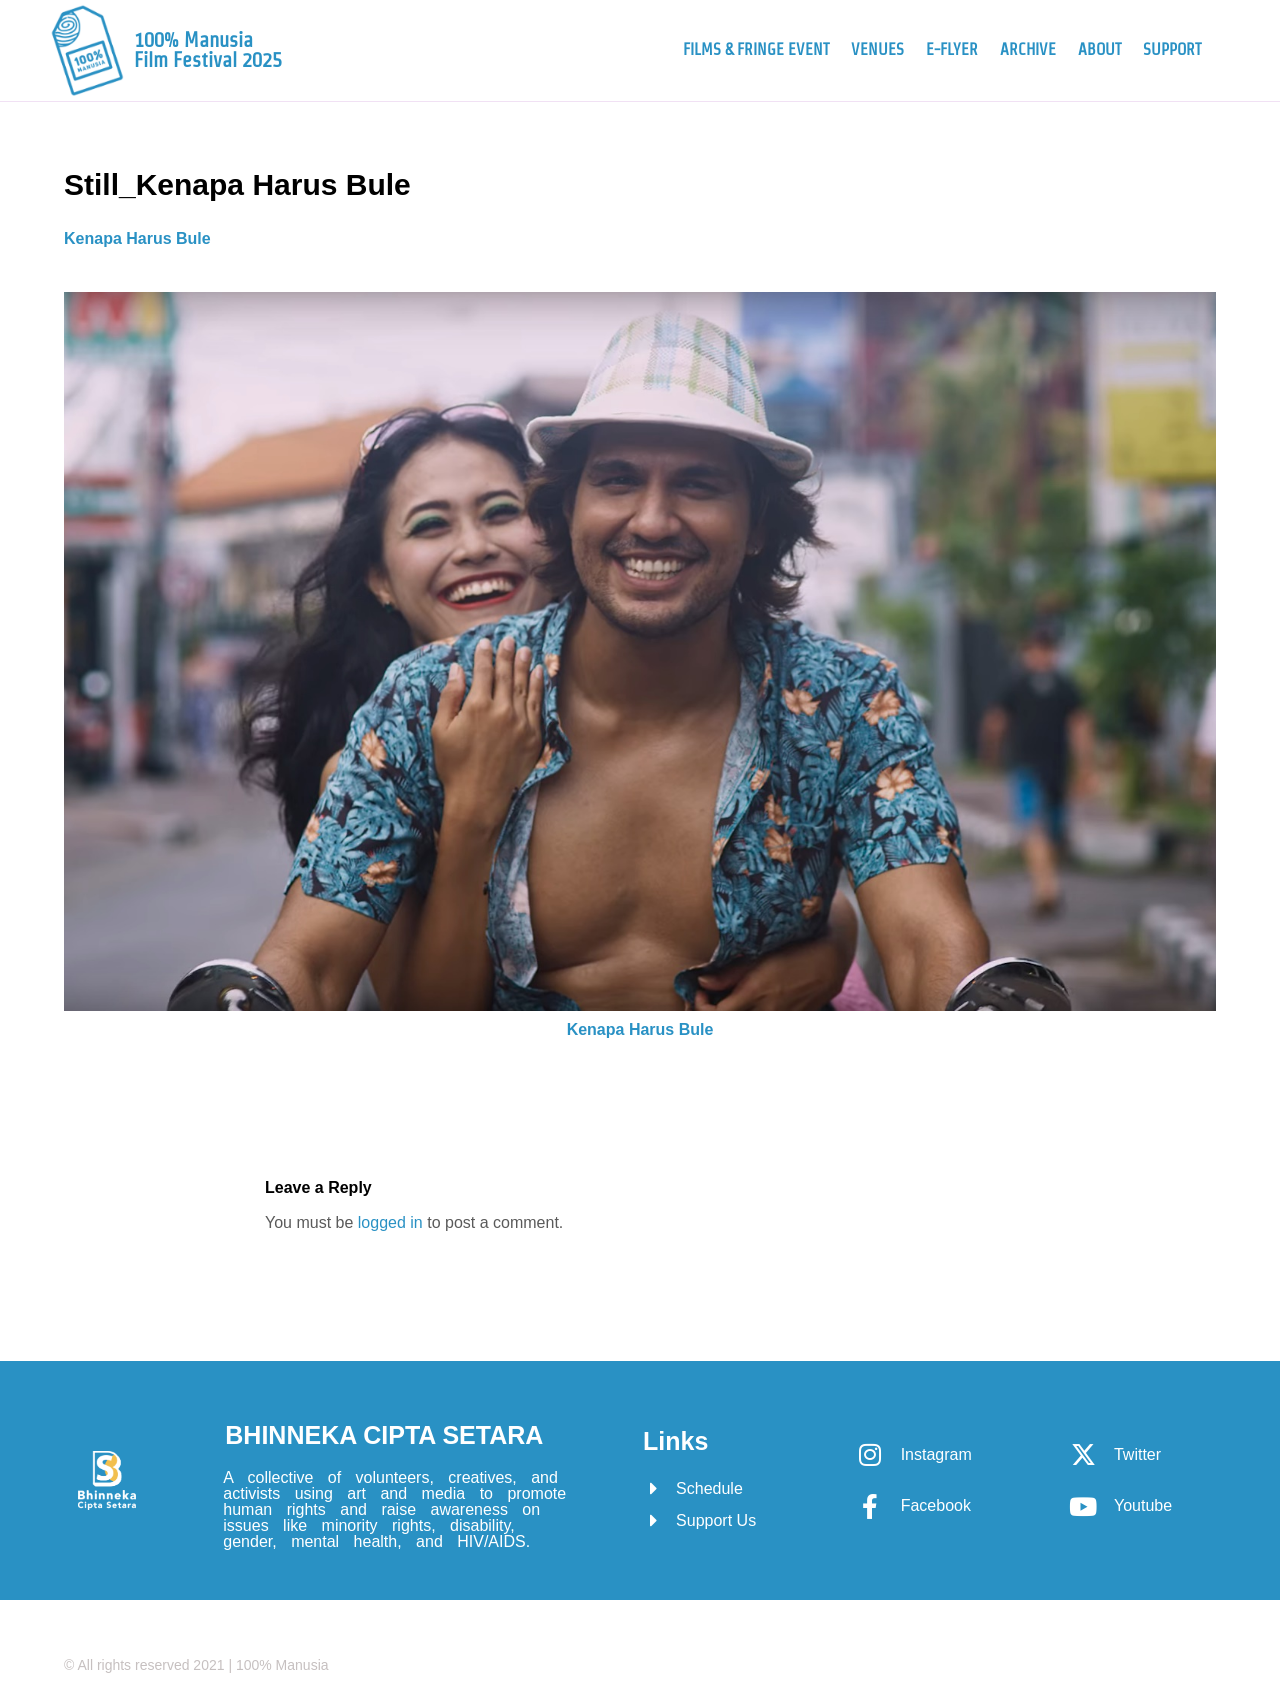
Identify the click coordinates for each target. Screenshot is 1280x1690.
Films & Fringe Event (756, 49)
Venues (877, 49)
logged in (390, 1222)
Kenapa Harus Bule (137, 238)
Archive (1028, 49)
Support (1172, 49)
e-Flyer (952, 49)
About (1099, 49)
